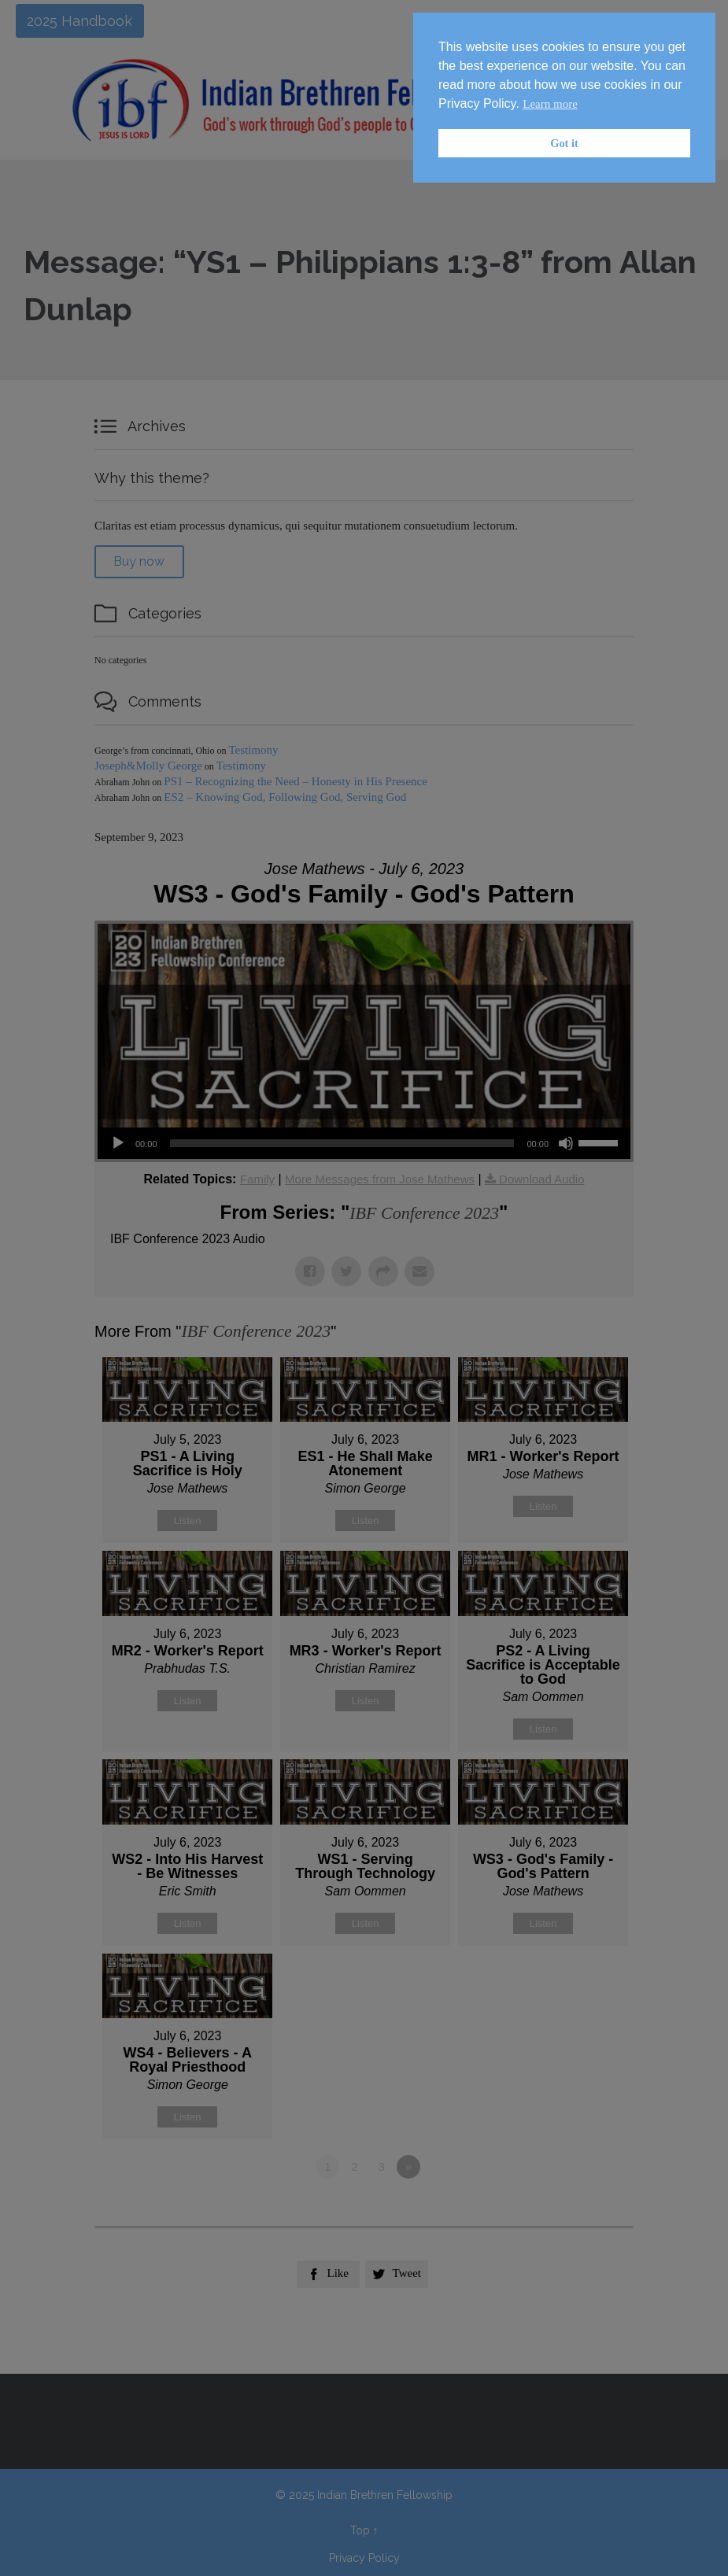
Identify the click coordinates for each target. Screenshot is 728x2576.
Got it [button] (564, 143)
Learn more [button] (550, 104)
